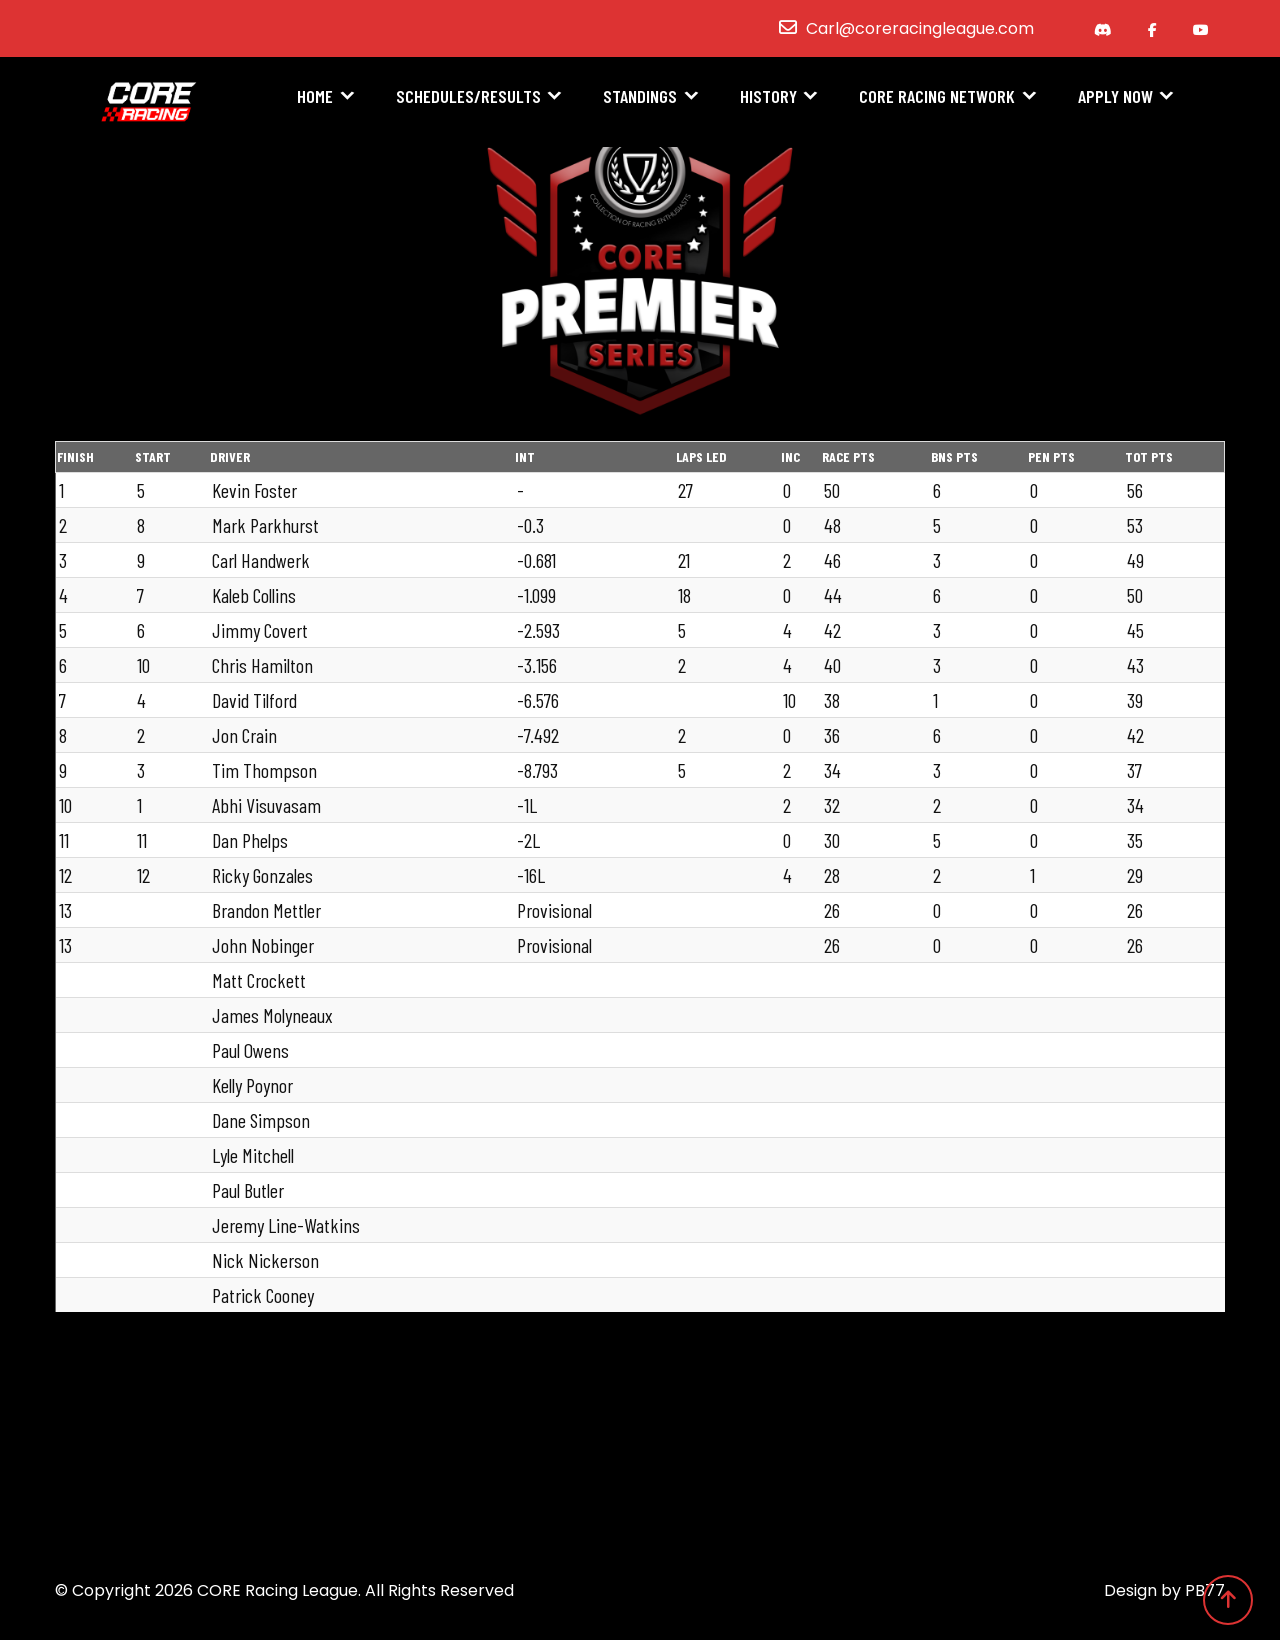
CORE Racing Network (937, 97)
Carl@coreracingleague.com (920, 28)
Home (315, 97)
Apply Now (1115, 97)
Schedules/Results (468, 97)
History (768, 97)
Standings (640, 97)
